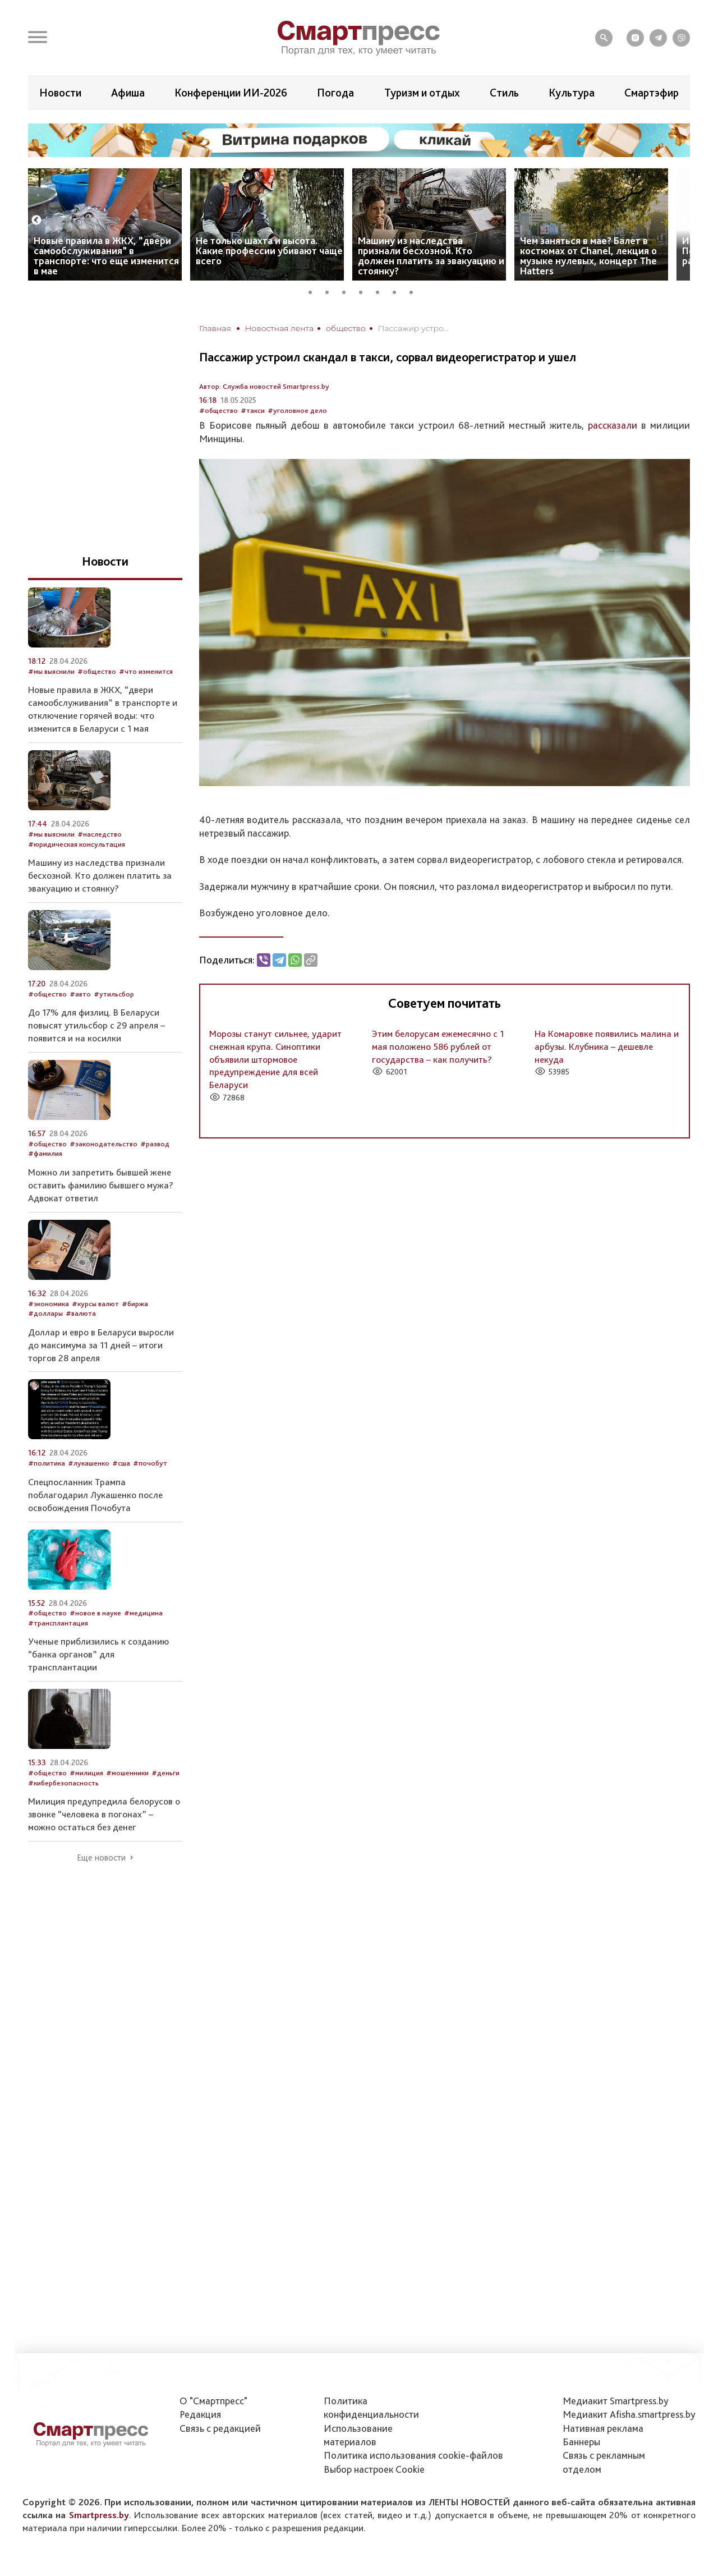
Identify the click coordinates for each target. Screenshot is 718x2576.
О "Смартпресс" (213, 2401)
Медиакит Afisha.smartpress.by (629, 2414)
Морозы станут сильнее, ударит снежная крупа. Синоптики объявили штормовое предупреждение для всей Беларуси (275, 1059)
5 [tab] (381, 290)
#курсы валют (95, 1304)
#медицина (143, 1613)
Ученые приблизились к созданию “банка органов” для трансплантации (98, 1654)
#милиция (86, 1773)
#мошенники (127, 1773)
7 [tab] (415, 290)
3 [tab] (347, 290)
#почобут (150, 1463)
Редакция (200, 2414)
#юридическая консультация (76, 844)
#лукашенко (88, 1463)
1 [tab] (314, 290)
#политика (46, 1463)
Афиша (128, 92)
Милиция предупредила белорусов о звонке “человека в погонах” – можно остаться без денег (104, 1814)
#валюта (81, 1313)
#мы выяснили (51, 671)
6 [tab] (398, 290)
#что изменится (146, 671)
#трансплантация (58, 1623)
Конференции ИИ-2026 (230, 92)
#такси (253, 410)
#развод (154, 1144)
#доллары (45, 1313)
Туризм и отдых (422, 92)
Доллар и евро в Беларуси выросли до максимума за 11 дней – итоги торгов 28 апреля (101, 1344)
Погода (335, 92)
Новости (60, 92)
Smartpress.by (99, 2514)
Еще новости (101, 1858)
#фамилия (45, 1153)
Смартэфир (651, 92)
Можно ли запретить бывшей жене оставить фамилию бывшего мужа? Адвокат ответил (100, 1185)
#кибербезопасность (63, 1783)
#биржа (135, 1304)
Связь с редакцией (220, 2428)
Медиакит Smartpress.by (616, 2401)
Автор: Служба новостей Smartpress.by (264, 386)
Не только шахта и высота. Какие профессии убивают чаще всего (269, 251)
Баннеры (581, 2442)
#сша (121, 1463)
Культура (572, 92)
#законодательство (103, 1144)
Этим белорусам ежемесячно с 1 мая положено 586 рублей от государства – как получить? (438, 1046)
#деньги (165, 1773)
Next (682, 220)
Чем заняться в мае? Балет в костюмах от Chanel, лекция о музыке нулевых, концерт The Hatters (588, 256)
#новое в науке (95, 1613)
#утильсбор (114, 994)
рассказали (612, 425)
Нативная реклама (603, 2428)
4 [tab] (364, 290)
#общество (218, 410)
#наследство (99, 834)
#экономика (48, 1304)
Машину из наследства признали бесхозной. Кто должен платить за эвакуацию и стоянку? (431, 256)
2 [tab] (331, 290)
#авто (80, 994)
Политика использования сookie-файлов (413, 2455)
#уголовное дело (297, 410)
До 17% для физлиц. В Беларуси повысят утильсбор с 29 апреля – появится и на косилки (96, 1025)
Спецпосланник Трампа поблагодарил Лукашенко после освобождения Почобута (95, 1494)
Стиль (504, 92)
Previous (36, 220)
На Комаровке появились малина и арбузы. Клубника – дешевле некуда (607, 1046)
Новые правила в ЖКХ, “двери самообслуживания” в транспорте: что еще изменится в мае (106, 256)
